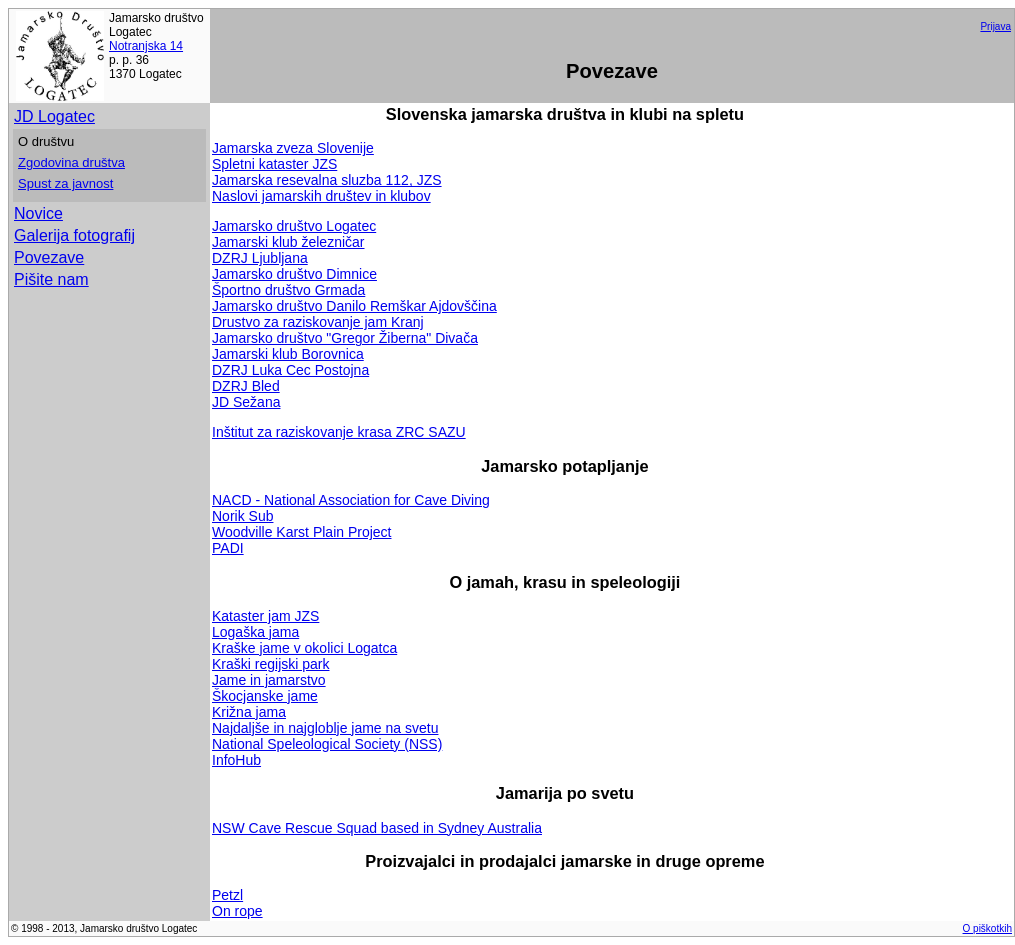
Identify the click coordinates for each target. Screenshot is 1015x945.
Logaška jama (255, 632)
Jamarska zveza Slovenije (293, 148)
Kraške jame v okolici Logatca (304, 648)
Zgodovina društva (71, 162)
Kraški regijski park (270, 664)
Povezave (49, 257)
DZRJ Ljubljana (260, 258)
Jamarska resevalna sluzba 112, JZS (327, 180)
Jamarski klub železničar (288, 242)
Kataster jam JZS (265, 616)
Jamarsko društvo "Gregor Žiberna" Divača (345, 338)
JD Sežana (246, 402)
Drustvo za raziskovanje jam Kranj (318, 322)
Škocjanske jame (265, 696)
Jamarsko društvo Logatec (294, 226)
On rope (237, 911)
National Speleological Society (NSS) (327, 744)
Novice (38, 213)
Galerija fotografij (74, 235)
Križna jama (249, 712)
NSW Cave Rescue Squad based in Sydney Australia (377, 828)
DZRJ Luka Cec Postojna (290, 370)
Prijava (995, 26)
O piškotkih (987, 928)
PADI (228, 548)
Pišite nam (51, 279)
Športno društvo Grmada (288, 290)
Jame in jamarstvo (269, 680)
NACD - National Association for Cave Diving (351, 500)
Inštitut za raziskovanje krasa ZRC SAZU (339, 432)
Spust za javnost (65, 183)
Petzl (227, 895)
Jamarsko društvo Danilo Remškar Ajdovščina (354, 306)
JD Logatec (54, 116)
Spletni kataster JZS (274, 164)
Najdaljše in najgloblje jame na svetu (325, 728)
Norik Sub (242, 516)
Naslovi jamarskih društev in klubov (321, 196)
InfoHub (236, 760)
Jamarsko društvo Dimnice (294, 274)
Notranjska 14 (146, 46)
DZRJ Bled (246, 386)
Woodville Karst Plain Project (301, 532)
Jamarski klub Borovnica (288, 354)
